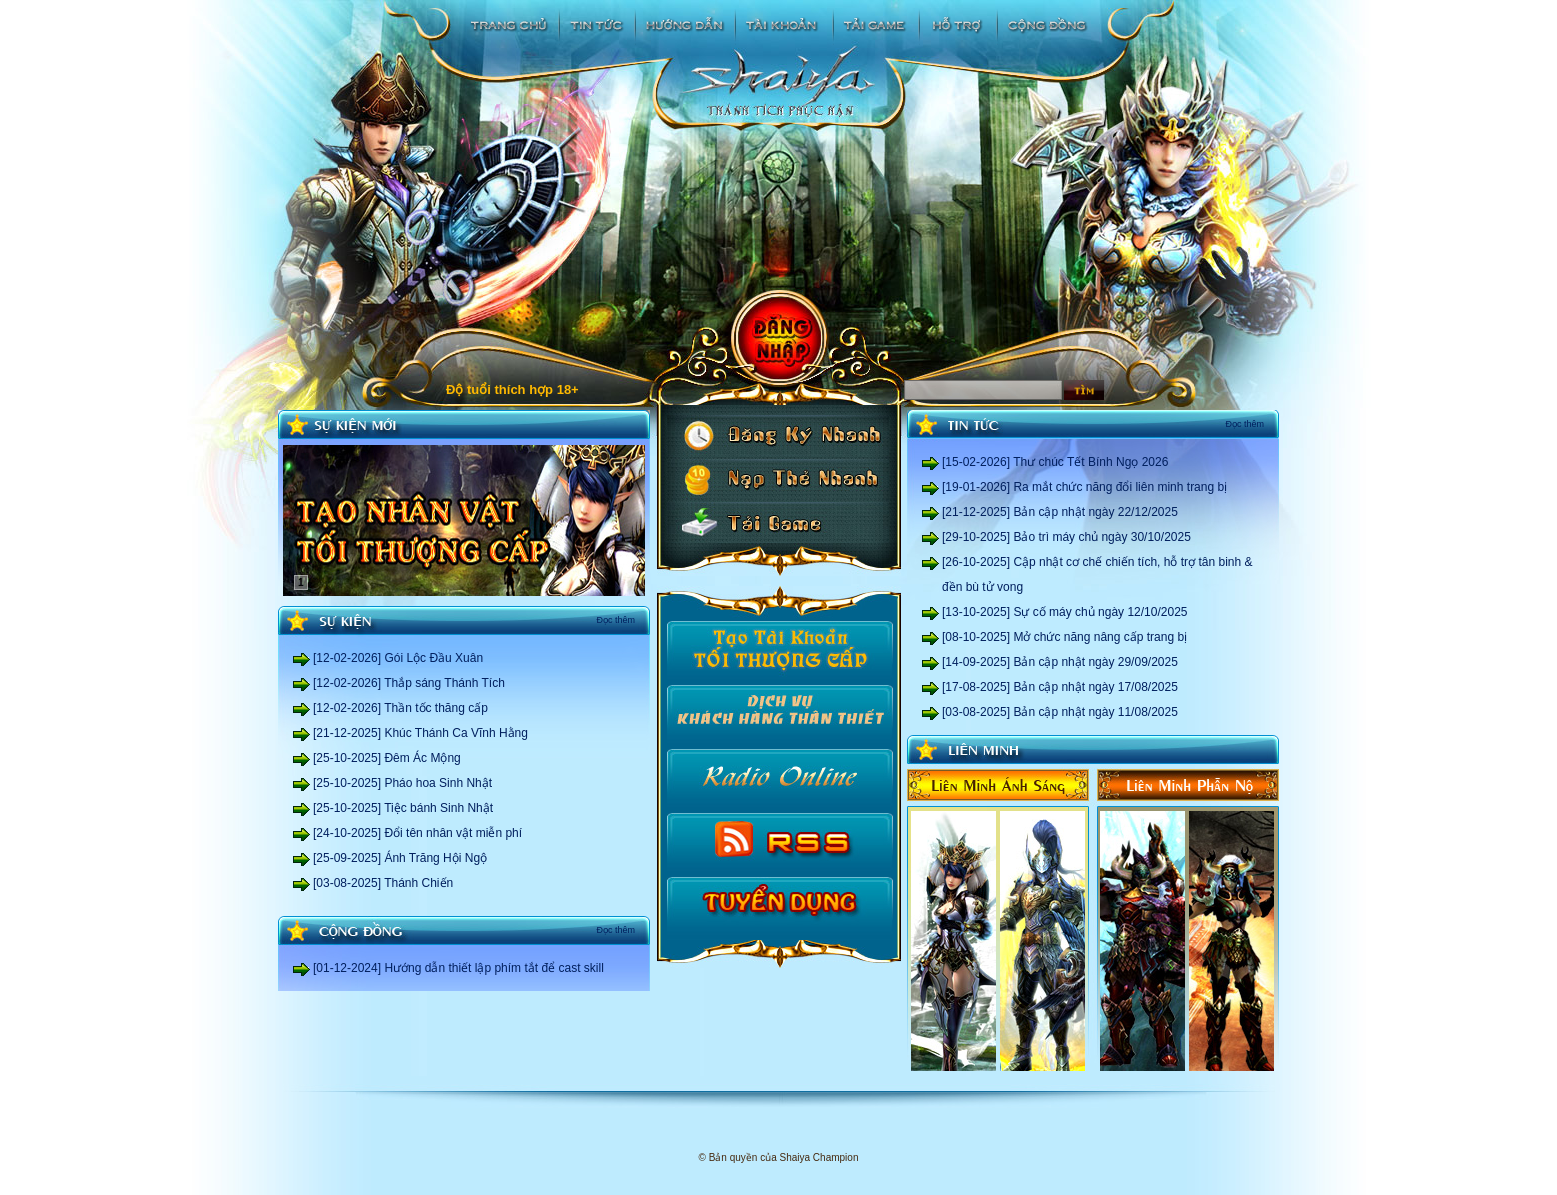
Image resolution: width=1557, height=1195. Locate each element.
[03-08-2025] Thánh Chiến (383, 883)
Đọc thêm (615, 620)
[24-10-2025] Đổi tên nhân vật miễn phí (417, 833)
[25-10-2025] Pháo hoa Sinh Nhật (402, 783)
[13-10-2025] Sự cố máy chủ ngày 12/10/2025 (1064, 612)
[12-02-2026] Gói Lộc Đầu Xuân (398, 658)
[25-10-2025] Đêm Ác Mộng (387, 758)
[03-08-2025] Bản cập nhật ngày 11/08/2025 (1060, 712)
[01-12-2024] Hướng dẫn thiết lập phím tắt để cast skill (458, 968)
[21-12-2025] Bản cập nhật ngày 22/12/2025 (1060, 512)
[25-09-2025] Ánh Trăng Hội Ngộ (400, 858)
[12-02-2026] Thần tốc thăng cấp (400, 708)
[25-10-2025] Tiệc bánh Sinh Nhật (403, 808)
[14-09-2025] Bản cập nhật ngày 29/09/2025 (1060, 662)
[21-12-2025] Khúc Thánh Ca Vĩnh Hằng (420, 733)
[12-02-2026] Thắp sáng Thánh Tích (409, 683)
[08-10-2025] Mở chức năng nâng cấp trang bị (1064, 637)
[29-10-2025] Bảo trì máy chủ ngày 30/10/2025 (1066, 537)
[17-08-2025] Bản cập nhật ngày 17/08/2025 (1060, 687)
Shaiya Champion (819, 1157)
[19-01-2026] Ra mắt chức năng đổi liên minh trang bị (1084, 487)
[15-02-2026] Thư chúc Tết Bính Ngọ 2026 (1055, 462)
